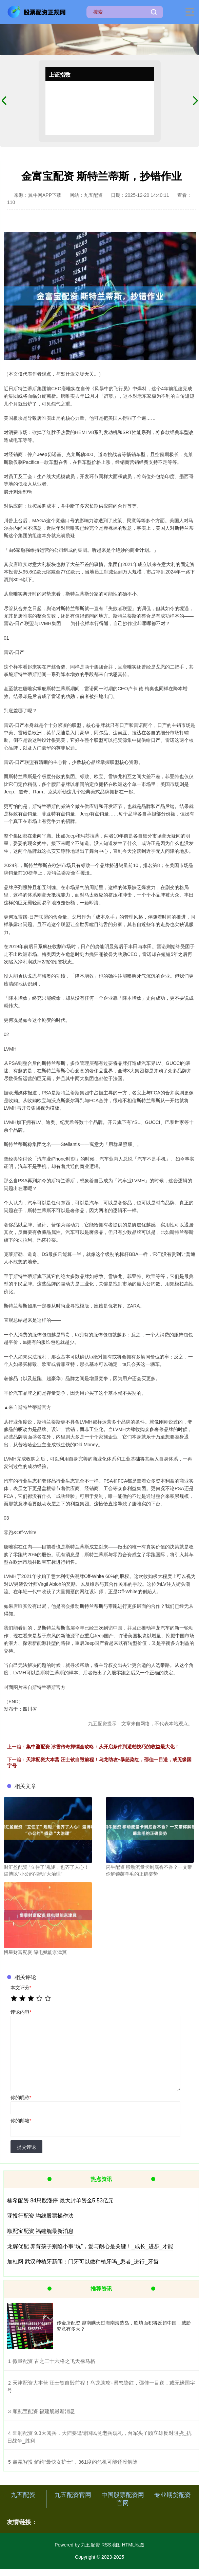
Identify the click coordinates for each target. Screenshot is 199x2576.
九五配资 (23, 2495)
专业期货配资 (172, 2495)
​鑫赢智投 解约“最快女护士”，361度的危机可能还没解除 (75, 2462)
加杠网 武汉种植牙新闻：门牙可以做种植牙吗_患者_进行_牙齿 (83, 2261)
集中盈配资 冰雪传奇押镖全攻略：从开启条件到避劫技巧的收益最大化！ (102, 1746)
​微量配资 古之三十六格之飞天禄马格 (54, 2361)
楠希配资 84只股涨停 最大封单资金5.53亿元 (60, 2200)
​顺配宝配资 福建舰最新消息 (44, 2411)
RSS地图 (111, 2544)
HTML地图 (133, 2544)
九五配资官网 (73, 2495)
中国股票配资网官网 (122, 2499)
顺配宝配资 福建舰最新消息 (40, 2231)
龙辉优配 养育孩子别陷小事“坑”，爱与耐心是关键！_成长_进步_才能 (90, 2246)
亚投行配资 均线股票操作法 (40, 2216)
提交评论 (26, 2147)
